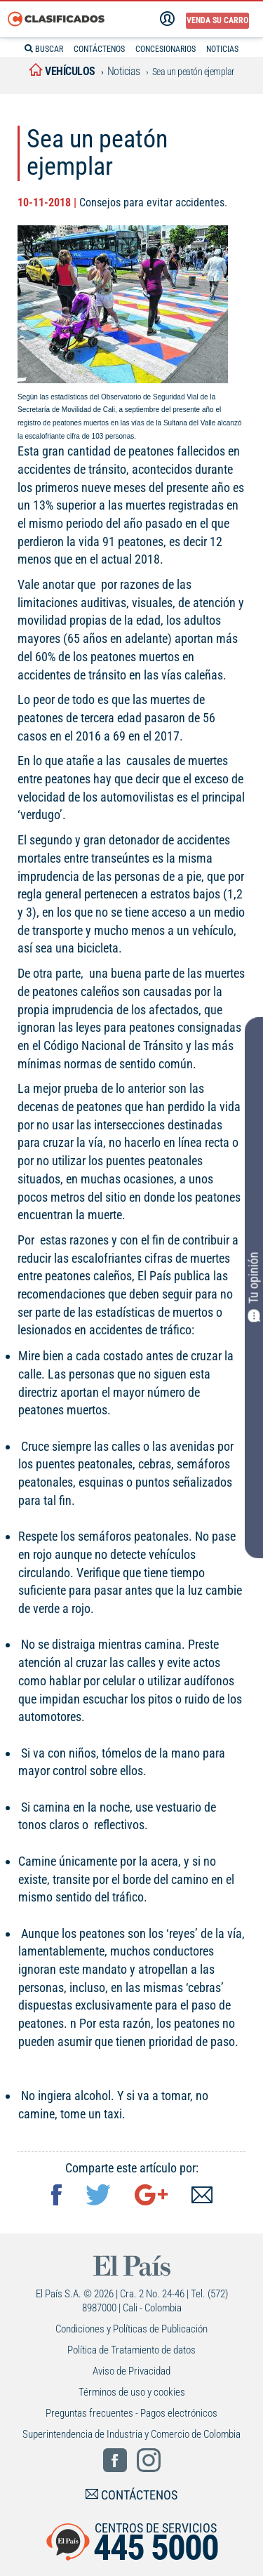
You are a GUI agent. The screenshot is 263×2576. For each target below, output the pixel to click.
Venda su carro (217, 20)
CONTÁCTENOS (99, 49)
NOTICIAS (222, 49)
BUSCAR (44, 49)
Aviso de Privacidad (131, 2371)
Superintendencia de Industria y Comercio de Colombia (131, 2434)
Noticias (123, 71)
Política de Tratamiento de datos (131, 2350)
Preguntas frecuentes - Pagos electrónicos (131, 2413)
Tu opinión (254, 1287)
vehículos (62, 71)
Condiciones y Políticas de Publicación (131, 2329)
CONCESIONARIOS (165, 49)
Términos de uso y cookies (132, 2392)
